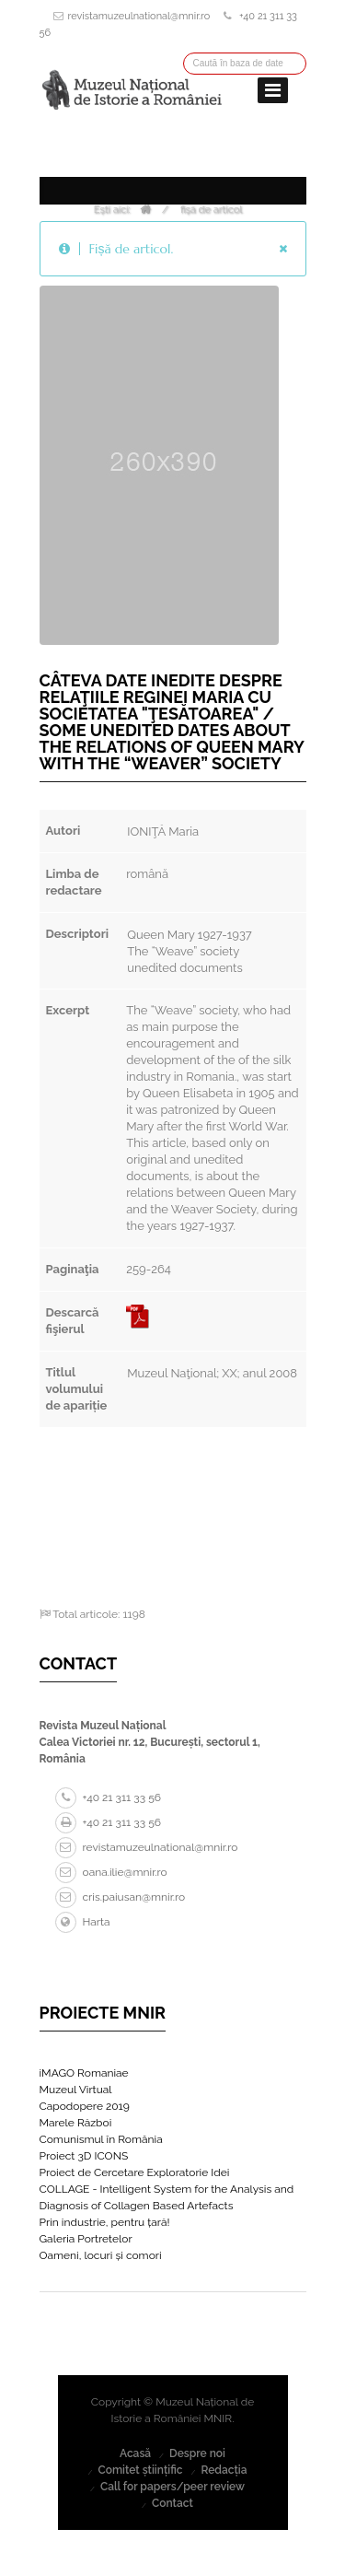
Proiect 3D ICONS (84, 2155)
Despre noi (197, 2453)
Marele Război (76, 2122)
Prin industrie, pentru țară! (105, 2222)
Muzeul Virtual (76, 2089)
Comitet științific (140, 2470)
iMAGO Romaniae (84, 2073)
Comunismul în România (101, 2139)
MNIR (218, 2418)
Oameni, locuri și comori (101, 2255)
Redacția (224, 2470)
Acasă (135, 2453)
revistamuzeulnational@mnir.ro (139, 16)
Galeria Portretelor (86, 2238)
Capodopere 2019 (85, 2106)
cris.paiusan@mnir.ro (120, 1897)
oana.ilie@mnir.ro (111, 1872)
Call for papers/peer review (172, 2486)
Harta (82, 1921)
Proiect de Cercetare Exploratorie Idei (135, 2172)
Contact (172, 2503)
